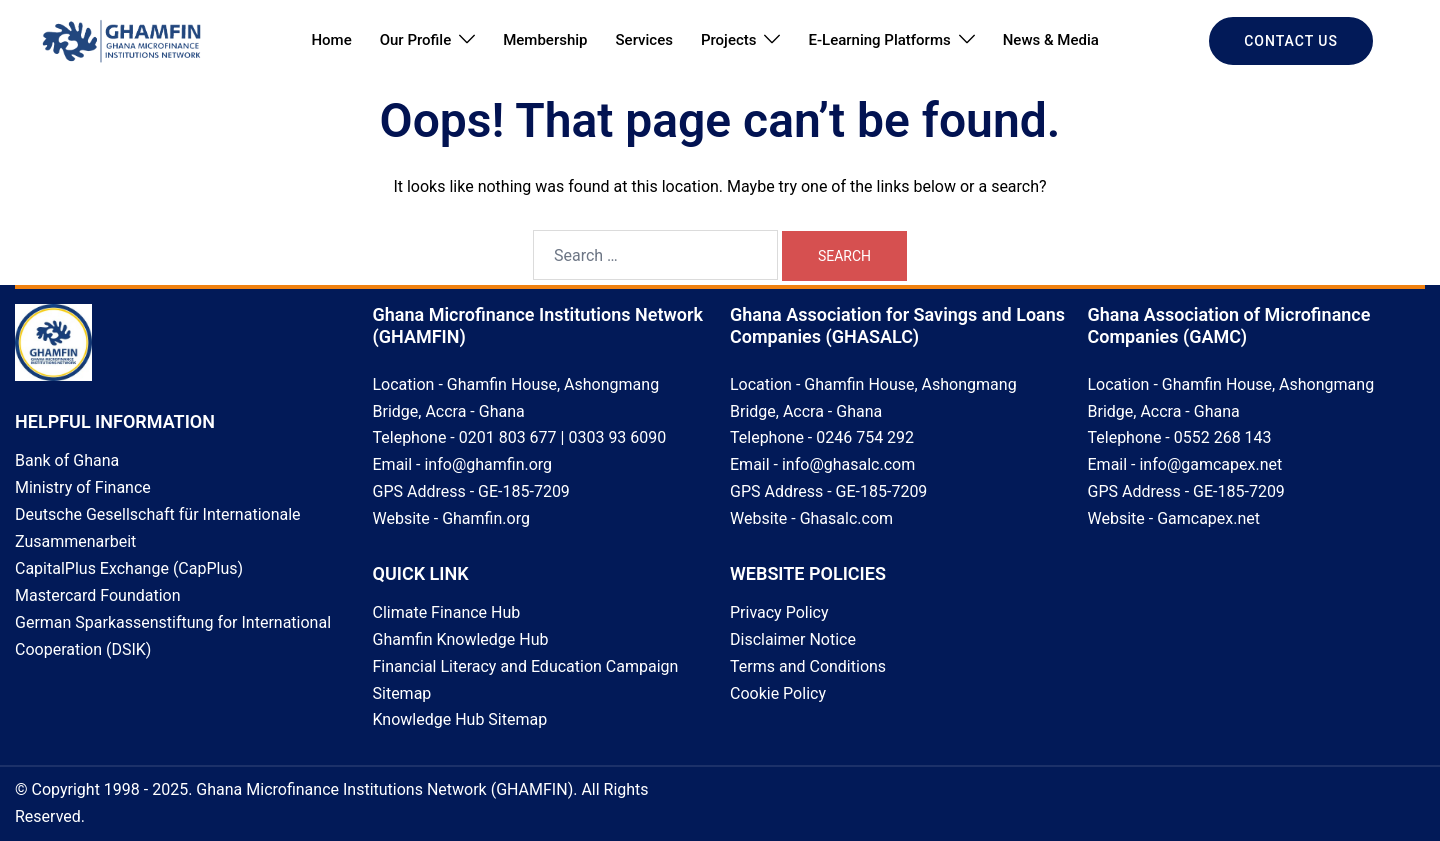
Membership (545, 40)
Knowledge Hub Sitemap (460, 719)
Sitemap (402, 693)
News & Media (1051, 40)
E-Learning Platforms (879, 40)
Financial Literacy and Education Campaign (526, 666)
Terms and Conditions (808, 666)
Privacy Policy (779, 612)
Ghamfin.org (486, 518)
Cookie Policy (778, 693)
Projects (729, 40)
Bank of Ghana (67, 460)
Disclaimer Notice (793, 639)
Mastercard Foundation (98, 595)
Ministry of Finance (83, 487)
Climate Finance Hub (447, 612)
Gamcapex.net (1208, 518)
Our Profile (416, 40)
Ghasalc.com (846, 518)
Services (644, 40)
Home (331, 40)
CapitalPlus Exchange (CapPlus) (129, 568)
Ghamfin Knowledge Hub (461, 639)
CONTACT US (1291, 41)
